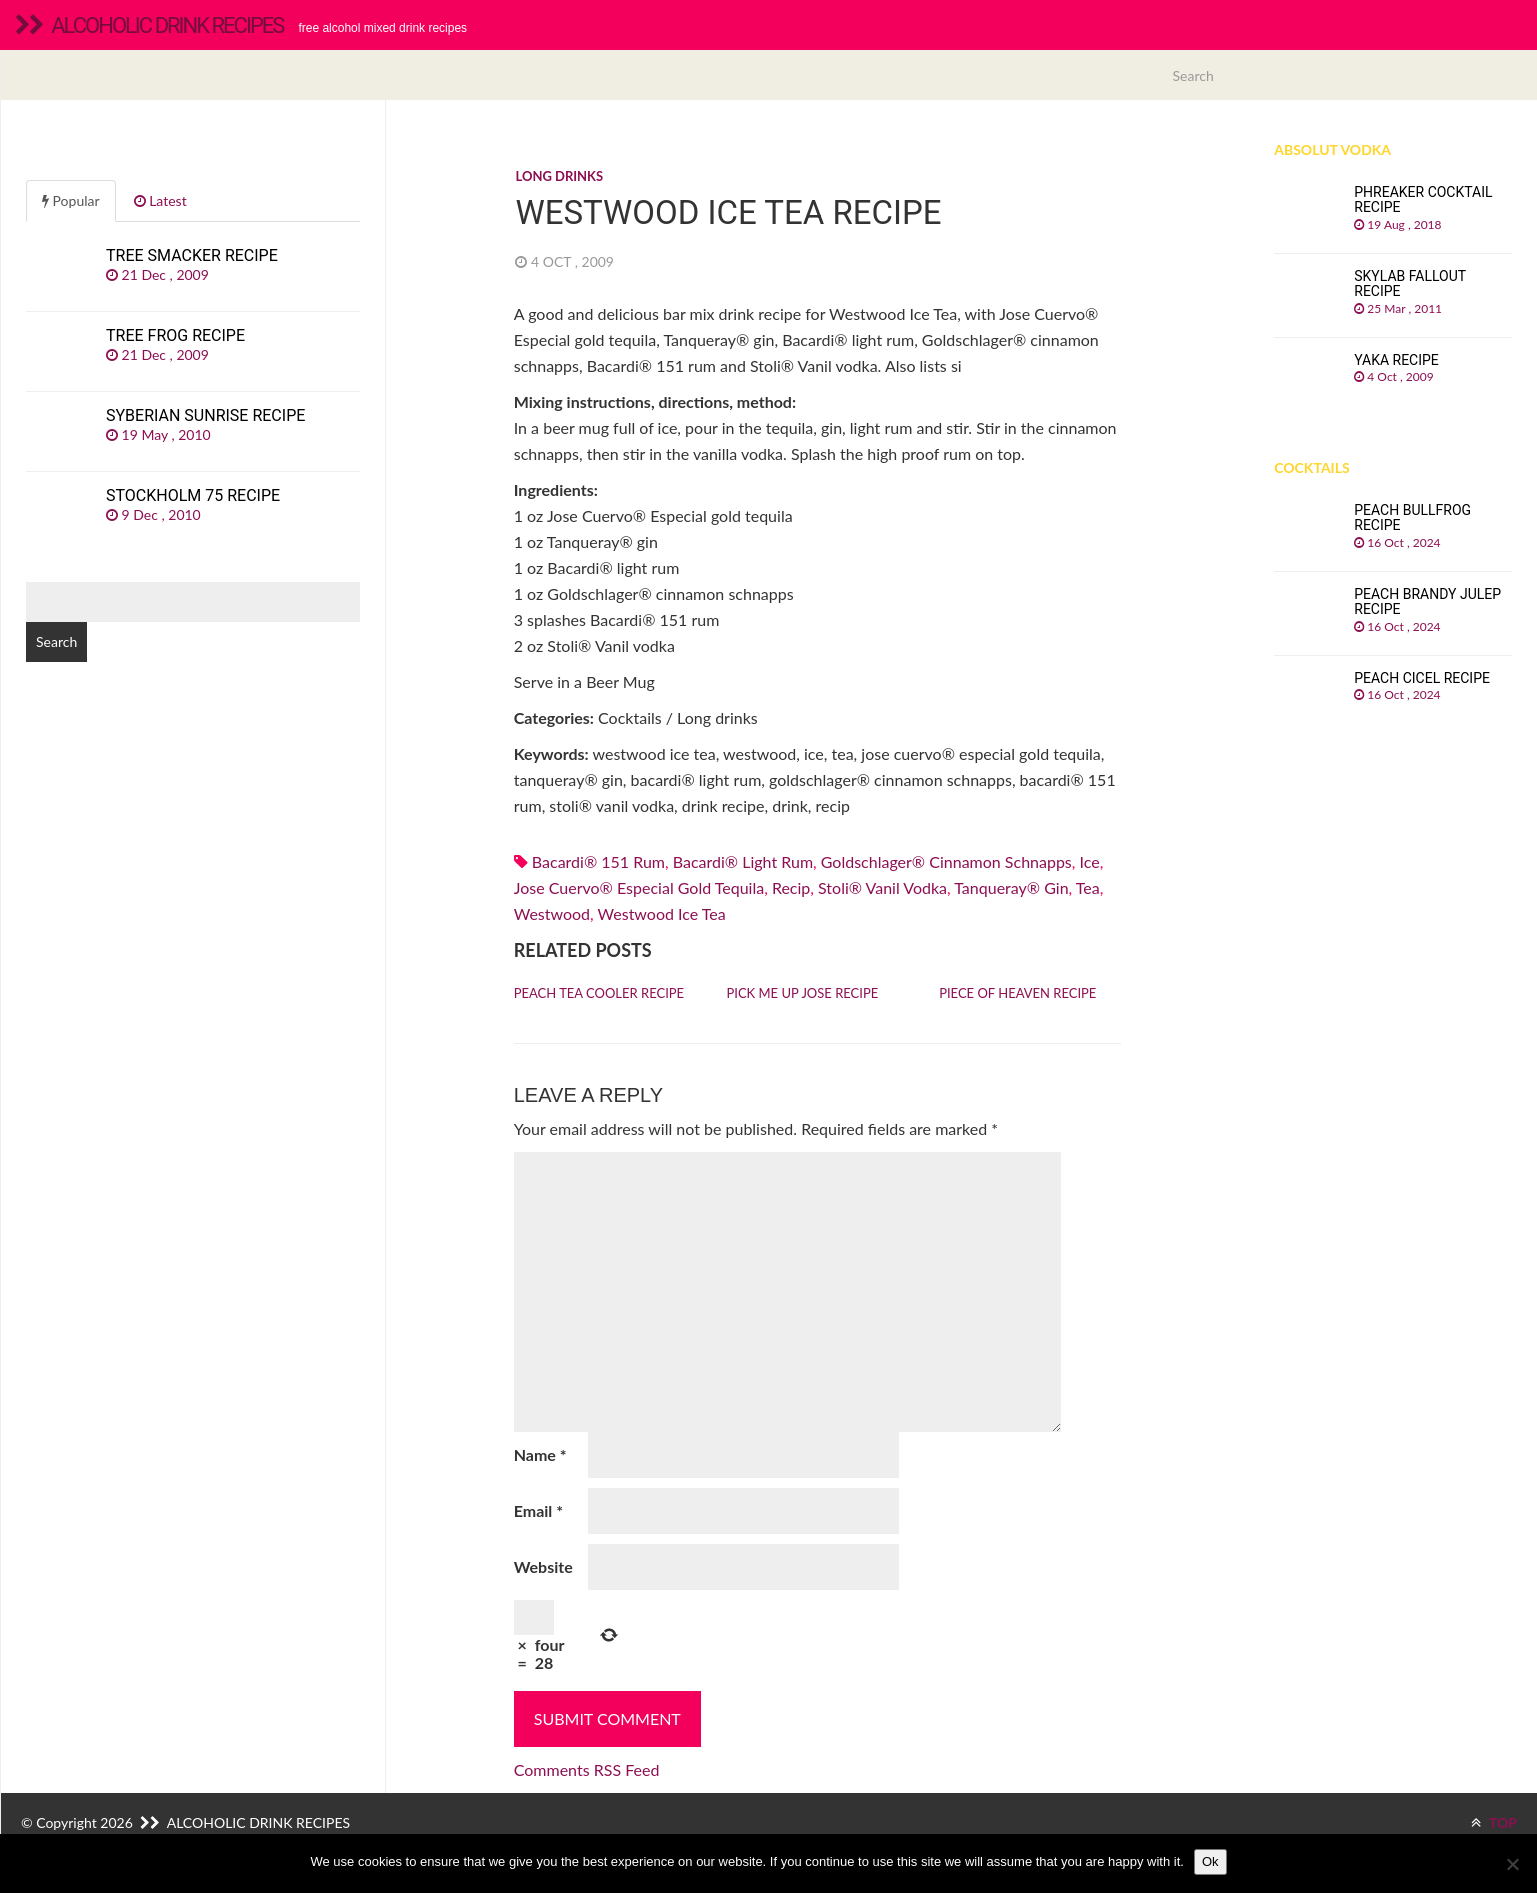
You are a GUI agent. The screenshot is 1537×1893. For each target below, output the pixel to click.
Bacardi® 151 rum (598, 861)
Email (538, 1510)
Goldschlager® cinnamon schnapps (946, 861)
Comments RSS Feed (587, 1769)
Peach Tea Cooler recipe (599, 993)
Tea (1088, 887)
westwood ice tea (662, 913)
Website (543, 1566)
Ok (1210, 1861)
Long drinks (559, 176)
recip (791, 887)
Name (540, 1454)
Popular (71, 200)
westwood (552, 913)
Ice (1090, 861)
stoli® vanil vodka (882, 887)
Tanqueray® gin (1011, 887)
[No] (1512, 1864)
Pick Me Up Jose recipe (802, 993)
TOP (1494, 1822)
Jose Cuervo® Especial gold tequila (639, 887)
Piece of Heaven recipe (1017, 993)
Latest (160, 200)
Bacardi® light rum (743, 861)
